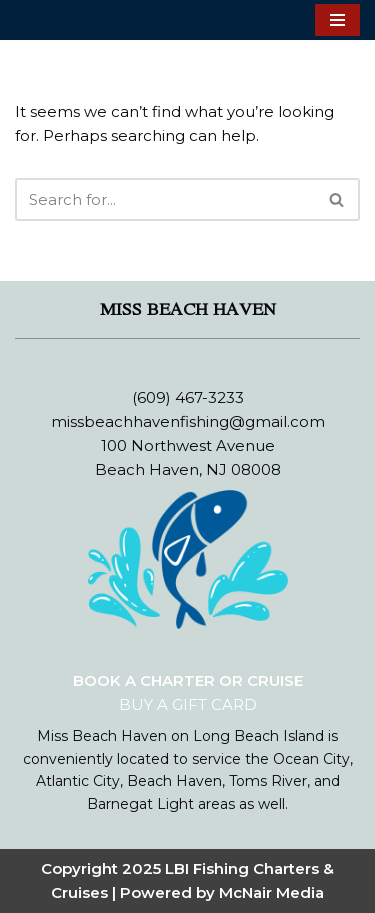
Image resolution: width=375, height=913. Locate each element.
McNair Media (271, 892)
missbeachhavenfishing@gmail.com (188, 421)
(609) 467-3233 (188, 397)
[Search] (165, 199)
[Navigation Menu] (337, 20)
